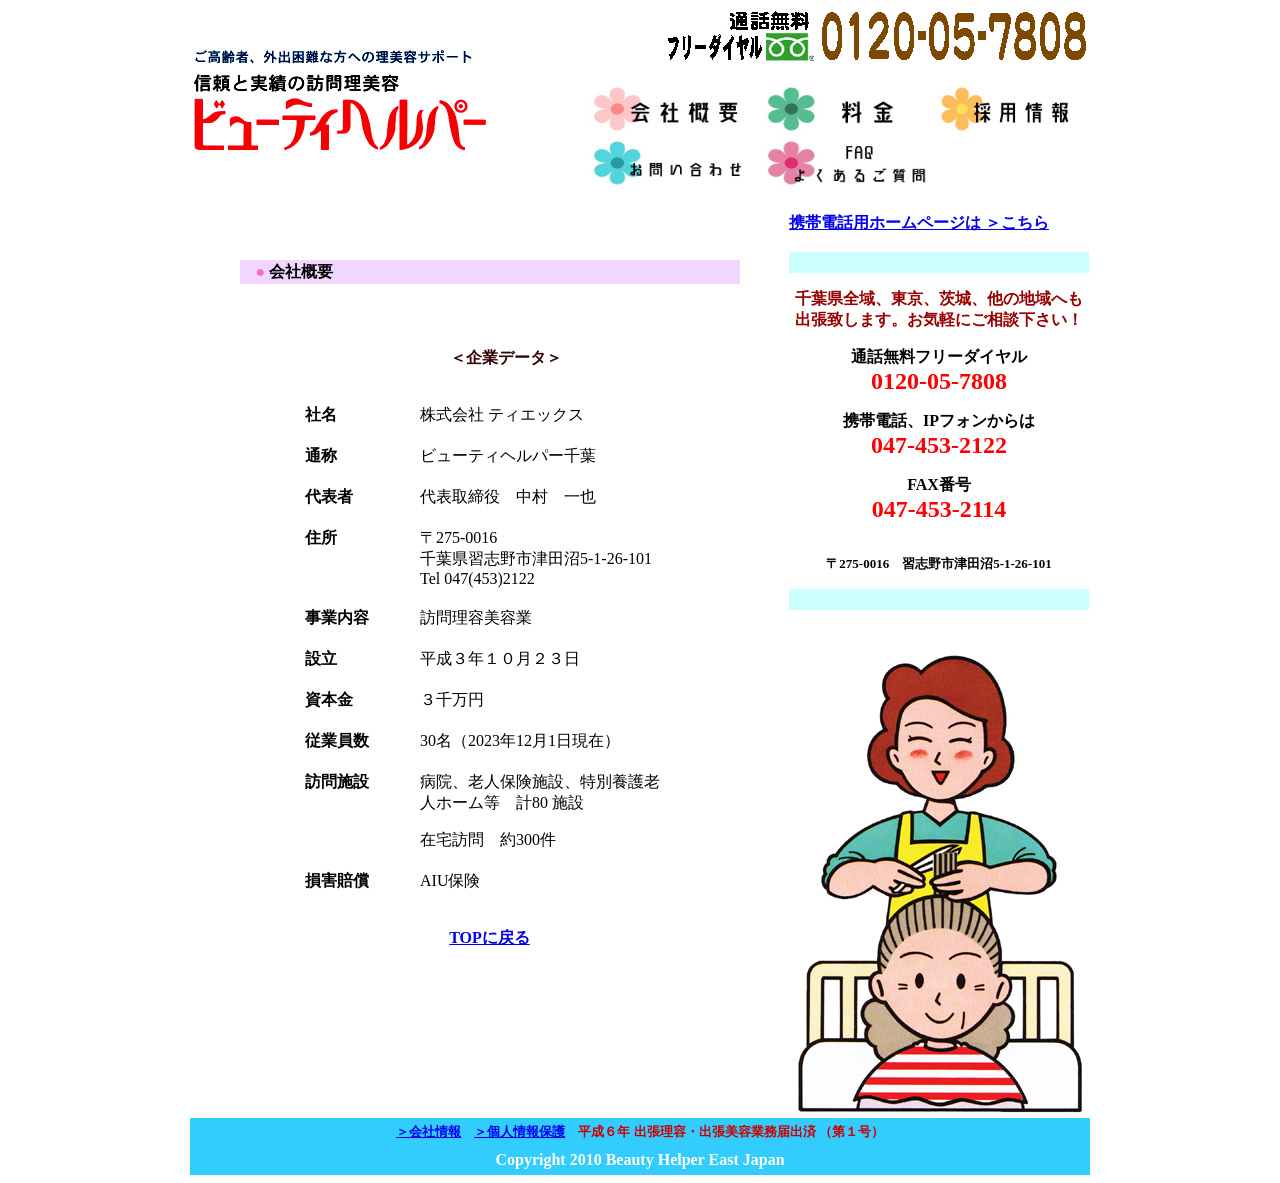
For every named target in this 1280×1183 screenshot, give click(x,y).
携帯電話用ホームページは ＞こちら (919, 222)
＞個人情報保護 (519, 1131)
